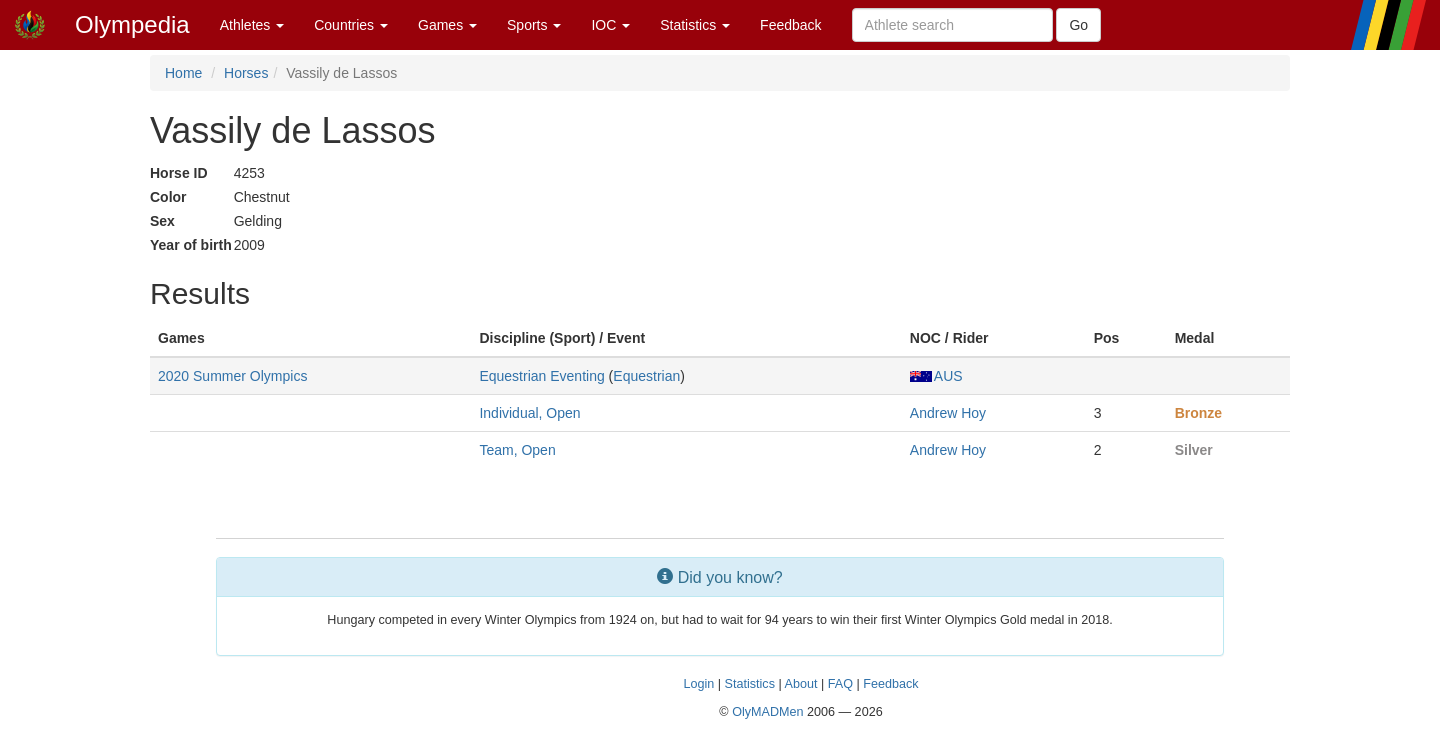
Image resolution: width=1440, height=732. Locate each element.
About (801, 684)
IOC (610, 25)
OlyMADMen (767, 712)
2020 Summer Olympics (232, 376)
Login (698, 684)
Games (447, 25)
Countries (351, 25)
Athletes (252, 25)
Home (183, 73)
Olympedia (132, 24)
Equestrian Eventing (541, 376)
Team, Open (517, 450)
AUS (936, 376)
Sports (534, 25)
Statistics (695, 25)
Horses (246, 73)
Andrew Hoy (948, 413)
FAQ (840, 684)
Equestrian (646, 376)
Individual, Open (529, 413)
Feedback (790, 25)
